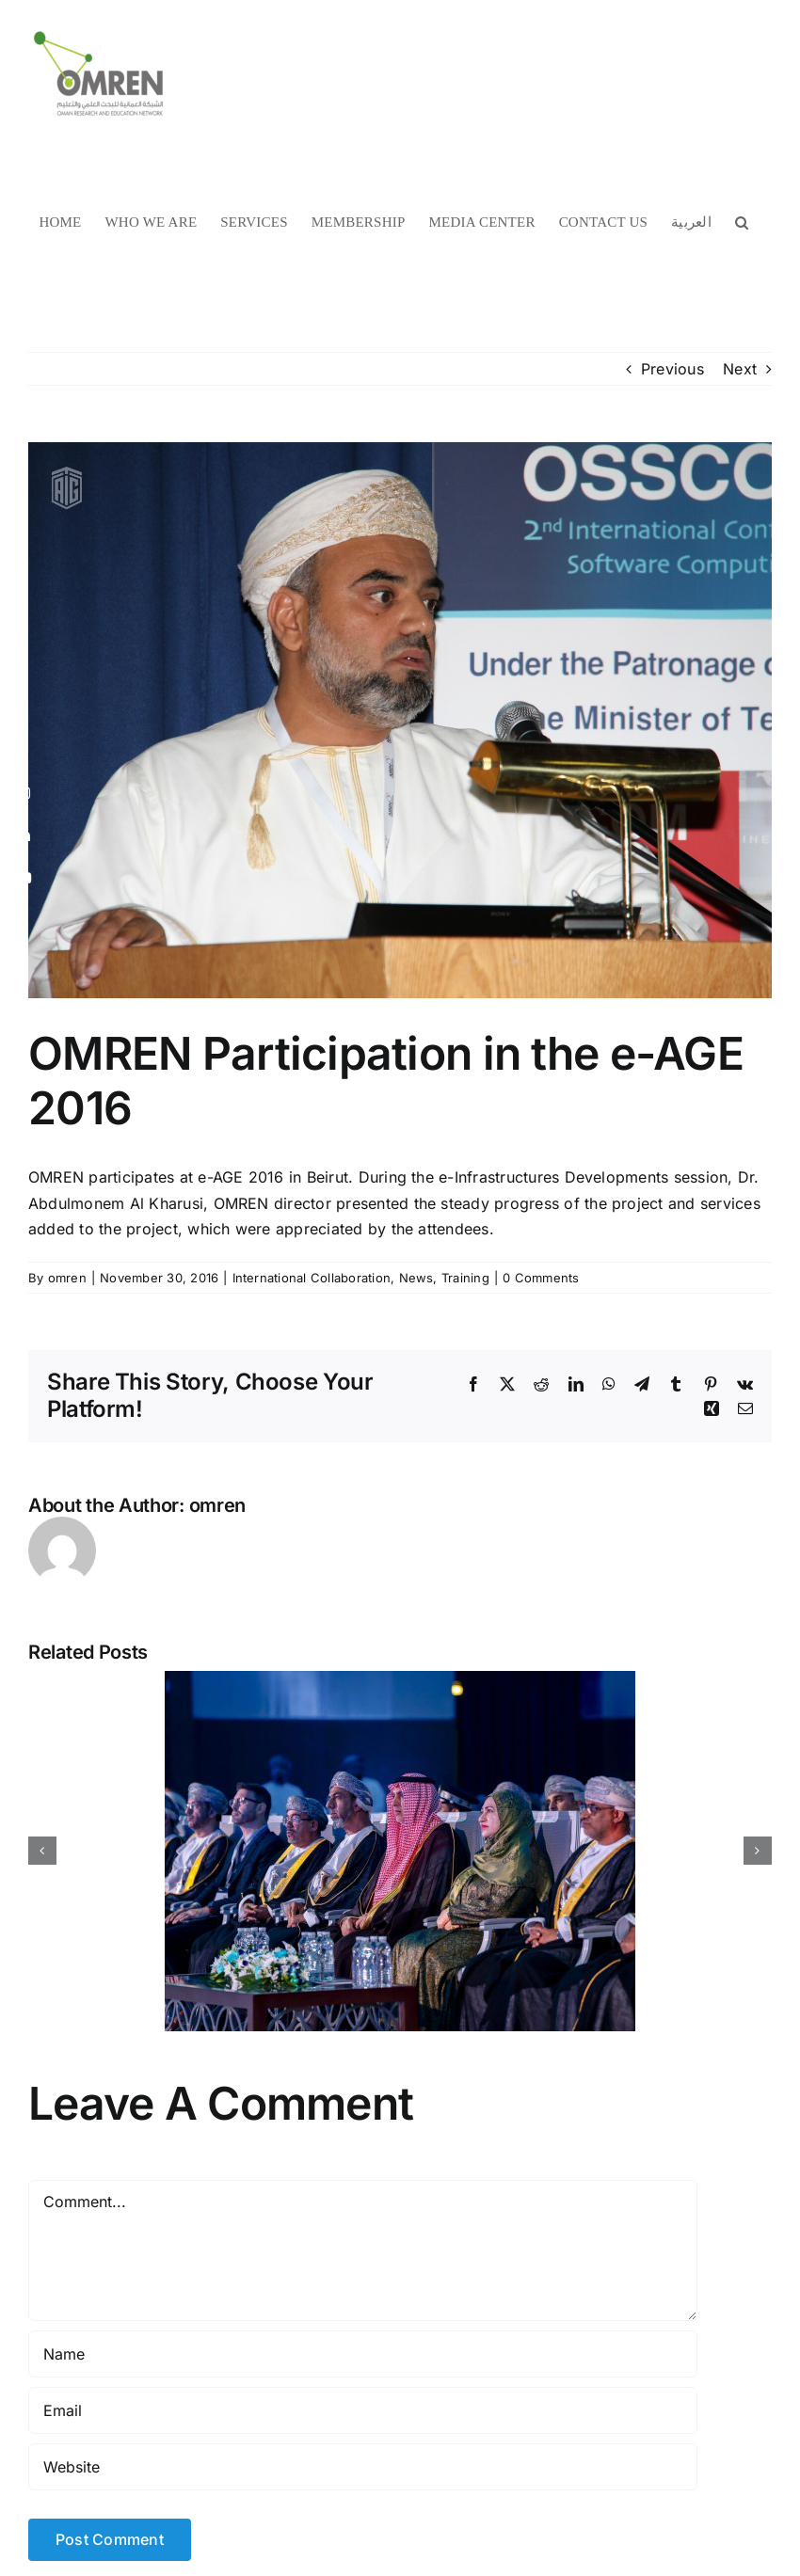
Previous (672, 368)
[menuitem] (691, 221)
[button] (741, 221)
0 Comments (541, 1277)
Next (740, 368)
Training (465, 1277)
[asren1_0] (400, 720)
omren (67, 1277)
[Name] (362, 2353)
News (416, 1277)
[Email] (362, 2410)
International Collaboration (311, 1277)
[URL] (362, 2466)
